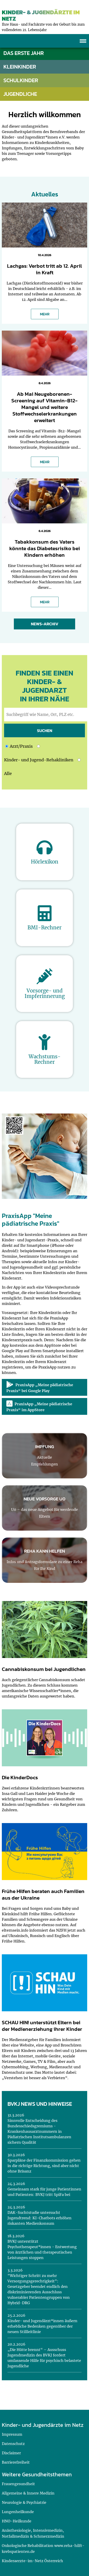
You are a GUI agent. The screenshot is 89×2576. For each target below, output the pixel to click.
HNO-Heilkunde (16, 2521)
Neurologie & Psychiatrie (24, 2502)
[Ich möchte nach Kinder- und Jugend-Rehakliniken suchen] (38, 746)
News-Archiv (44, 624)
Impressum (12, 2434)
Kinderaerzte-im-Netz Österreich (32, 2561)
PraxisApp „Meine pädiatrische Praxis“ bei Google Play (39, 1387)
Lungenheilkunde (18, 2511)
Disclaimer (11, 2453)
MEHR (44, 314)
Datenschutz (13, 2443)
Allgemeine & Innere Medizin (28, 2493)
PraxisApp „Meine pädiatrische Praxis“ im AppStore (39, 1406)
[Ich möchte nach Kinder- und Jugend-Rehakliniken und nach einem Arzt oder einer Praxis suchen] (79, 759)
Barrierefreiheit (16, 2462)
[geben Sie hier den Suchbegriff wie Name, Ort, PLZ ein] (45, 714)
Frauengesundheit (18, 2484)
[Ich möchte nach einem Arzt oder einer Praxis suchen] (6, 746)
